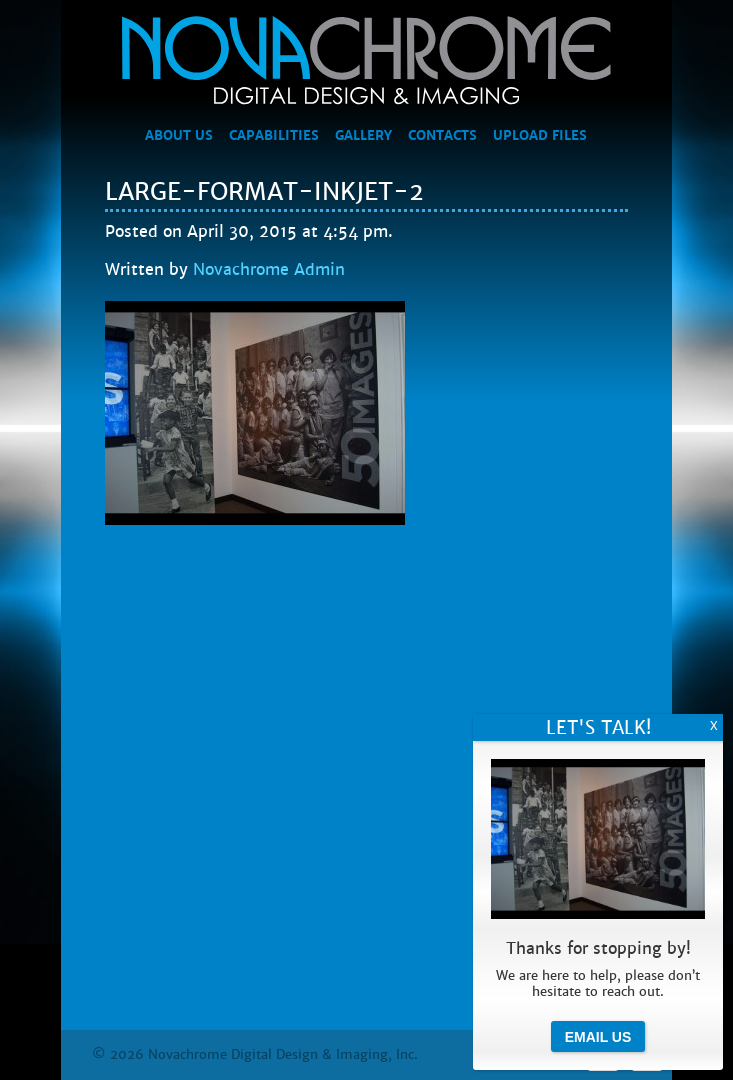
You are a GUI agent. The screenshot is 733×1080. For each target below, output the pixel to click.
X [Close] (714, 726)
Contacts (442, 136)
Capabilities (274, 136)
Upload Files (540, 136)
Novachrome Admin (269, 269)
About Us (179, 136)
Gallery (363, 136)
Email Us (598, 1037)
